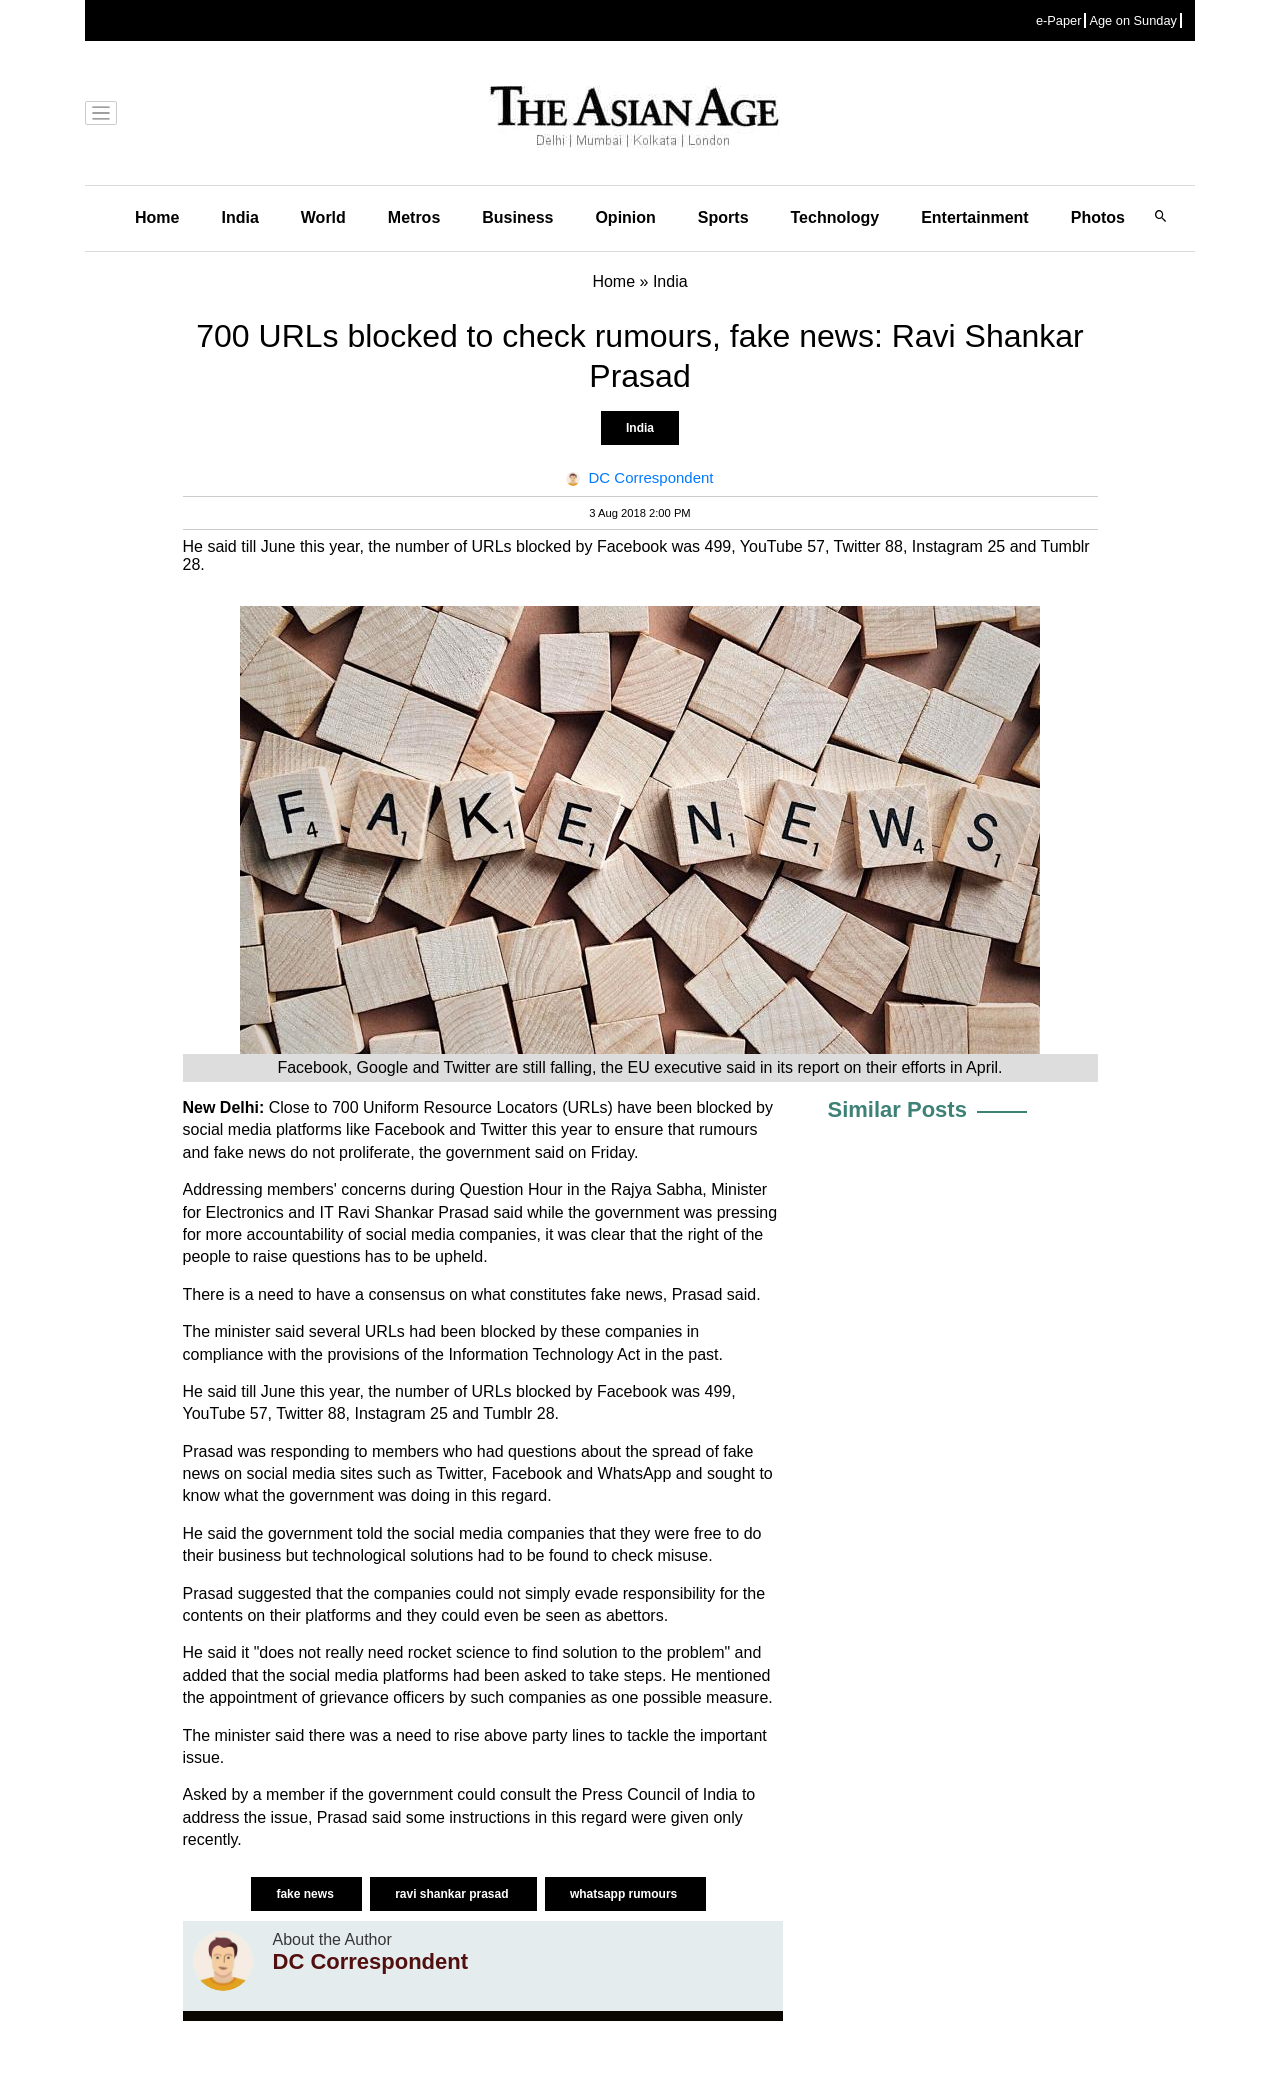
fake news (306, 1894)
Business (517, 217)
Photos (1098, 217)
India (239, 217)
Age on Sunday (1133, 20)
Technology (835, 217)
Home (157, 217)
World (323, 217)
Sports (723, 217)
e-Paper (1059, 20)
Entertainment (975, 217)
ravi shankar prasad (453, 1894)
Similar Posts (897, 1109)
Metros (414, 217)
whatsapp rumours (625, 1894)
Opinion (625, 217)
